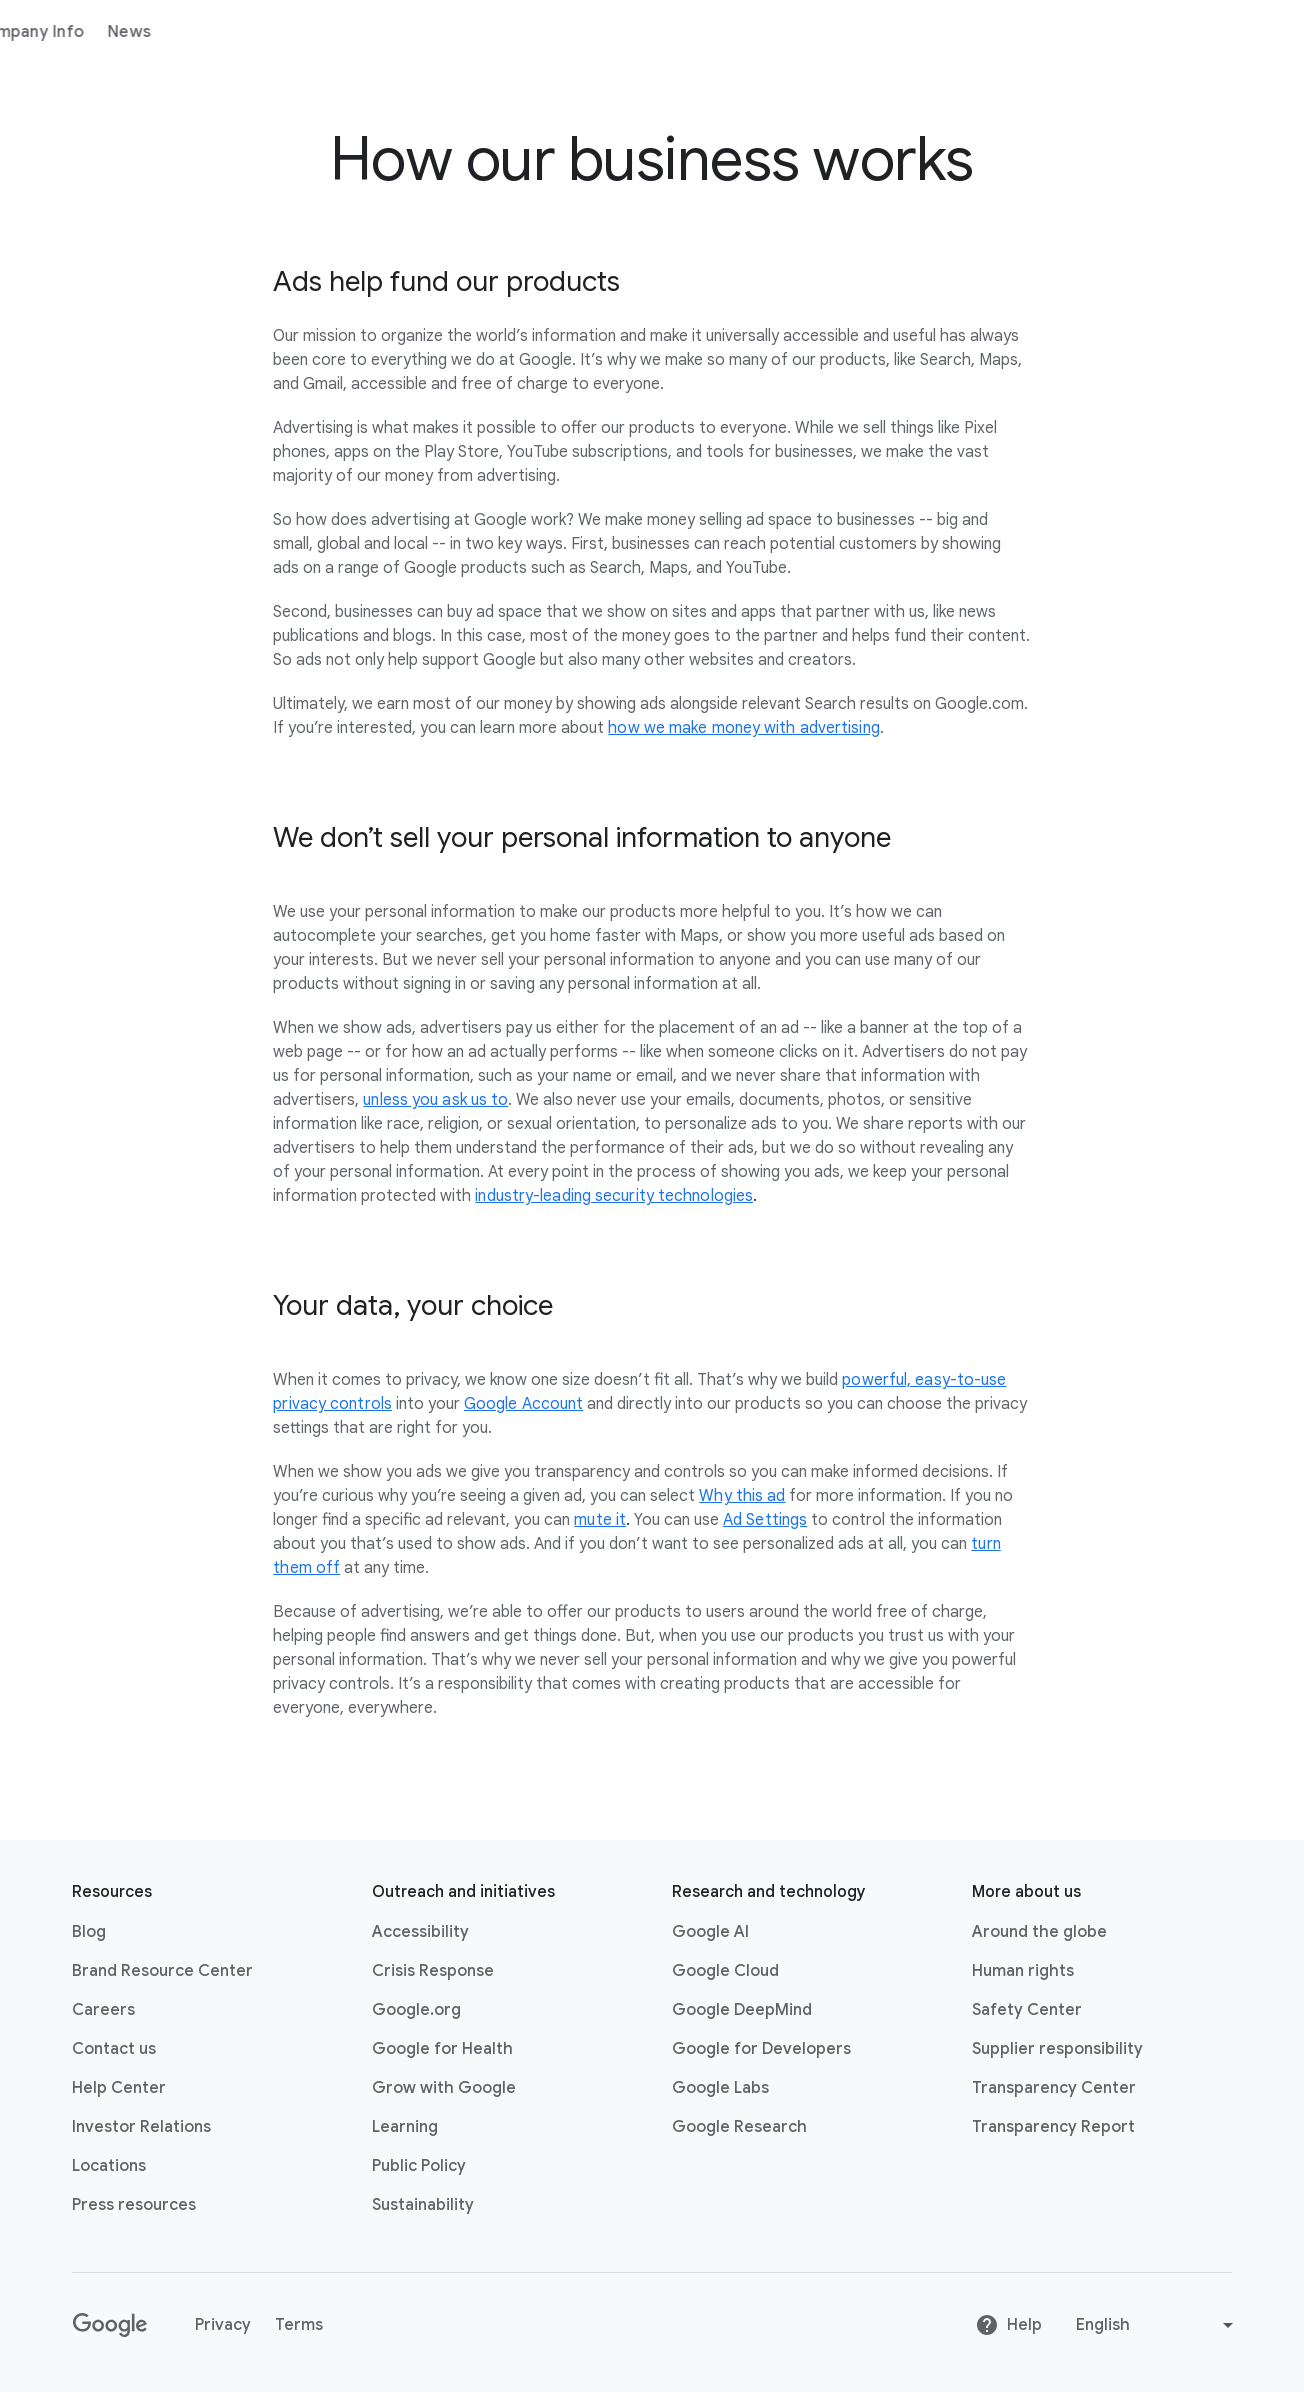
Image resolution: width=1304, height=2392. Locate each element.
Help (1008, 2325)
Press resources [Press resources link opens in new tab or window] (134, 2205)
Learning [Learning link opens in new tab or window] (405, 2127)
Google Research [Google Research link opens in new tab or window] (739, 2127)
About (188, 32)
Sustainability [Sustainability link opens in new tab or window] (423, 2205)
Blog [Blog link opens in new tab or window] (89, 1932)
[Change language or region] (1157, 2325)
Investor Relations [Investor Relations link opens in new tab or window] (141, 2127)
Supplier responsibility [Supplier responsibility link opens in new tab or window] (1057, 2049)
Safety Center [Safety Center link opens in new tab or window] (1027, 2010)
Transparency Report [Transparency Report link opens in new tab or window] (1053, 2127)
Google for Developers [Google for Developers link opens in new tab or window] (761, 2049)
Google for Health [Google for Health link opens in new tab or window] (442, 2049)
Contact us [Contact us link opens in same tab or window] (114, 2049)
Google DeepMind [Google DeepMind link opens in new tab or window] (742, 2010)
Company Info (386, 32)
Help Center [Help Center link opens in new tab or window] (119, 2088)
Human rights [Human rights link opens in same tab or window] (1023, 1971)
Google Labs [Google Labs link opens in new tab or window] (720, 2088)
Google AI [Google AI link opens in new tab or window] (710, 1932)
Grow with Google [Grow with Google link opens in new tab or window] (444, 2088)
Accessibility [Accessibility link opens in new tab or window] (420, 1932)
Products (271, 32)
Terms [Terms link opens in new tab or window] (299, 2325)
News (486, 32)
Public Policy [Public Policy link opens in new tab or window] (419, 2166)
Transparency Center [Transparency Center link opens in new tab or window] (1054, 2088)
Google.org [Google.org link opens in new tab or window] (416, 2010)
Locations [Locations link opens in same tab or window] (109, 2166)
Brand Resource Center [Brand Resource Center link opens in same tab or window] (162, 1971)
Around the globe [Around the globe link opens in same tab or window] (1039, 1932)
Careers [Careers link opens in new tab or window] (103, 2010)
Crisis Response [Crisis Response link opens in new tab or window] (433, 1971)
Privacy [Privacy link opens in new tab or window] (223, 2325)
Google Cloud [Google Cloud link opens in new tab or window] (725, 1971)
